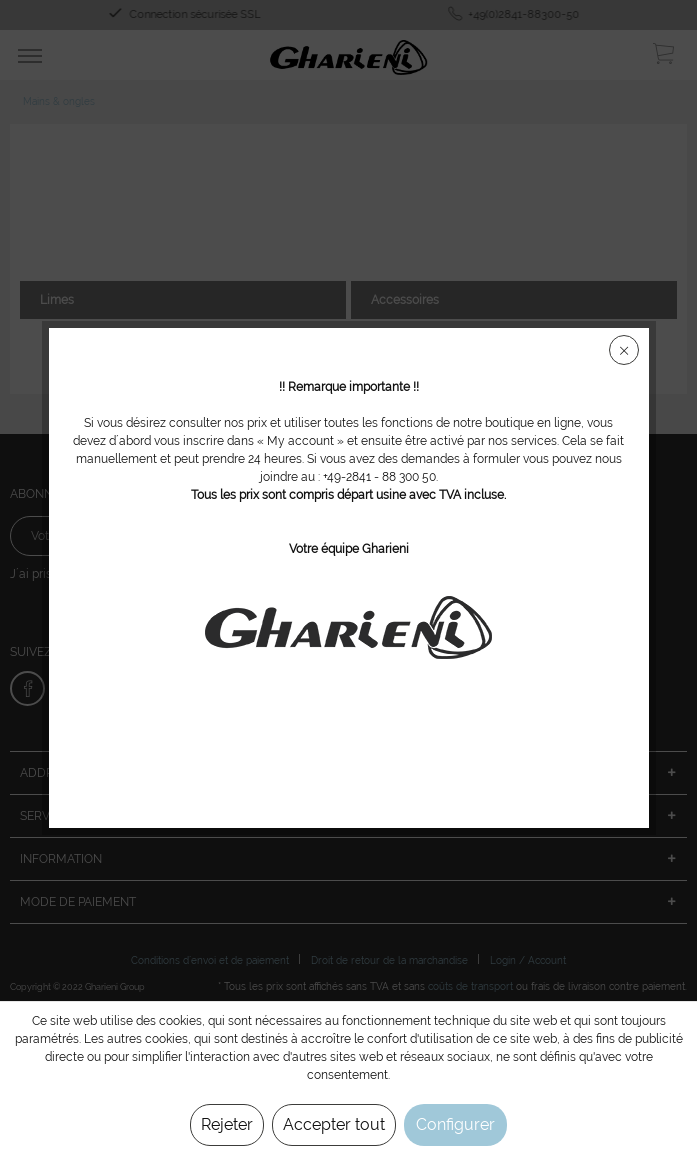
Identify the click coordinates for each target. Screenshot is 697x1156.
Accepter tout (334, 1124)
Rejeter (227, 1124)
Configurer (455, 1124)
